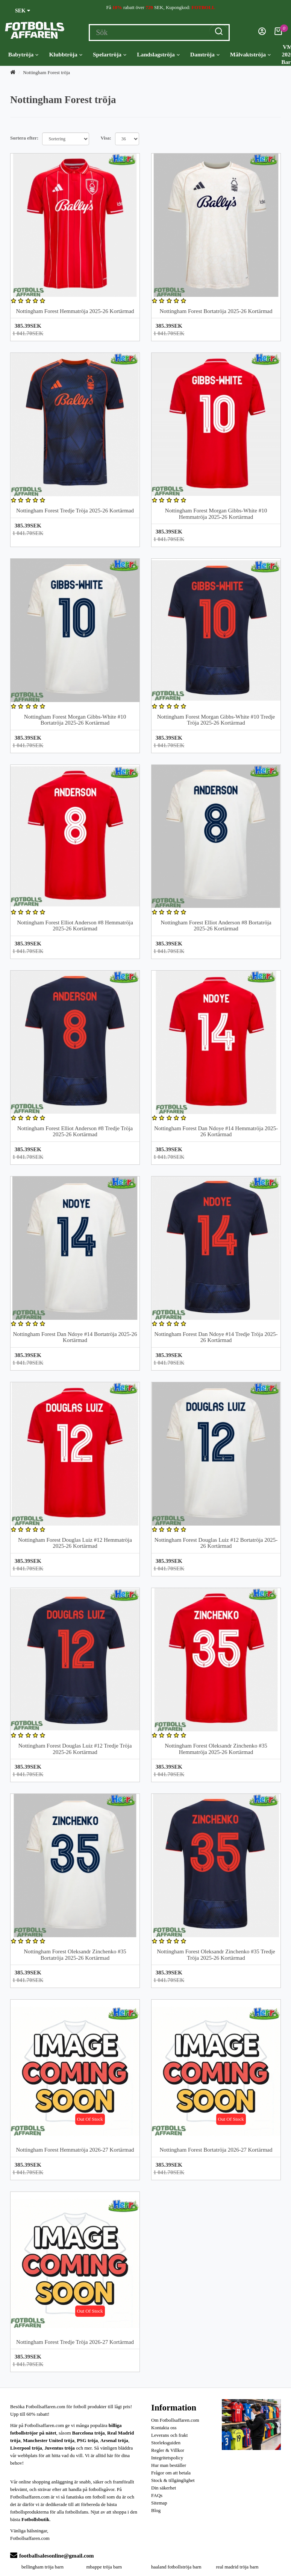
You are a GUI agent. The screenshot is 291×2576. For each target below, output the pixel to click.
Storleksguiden (165, 2442)
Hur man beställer (168, 2465)
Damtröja (205, 54)
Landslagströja (158, 54)
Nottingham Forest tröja (46, 72)
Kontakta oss (164, 2427)
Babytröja (23, 54)
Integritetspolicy (167, 2457)
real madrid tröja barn (237, 2567)
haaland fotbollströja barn (176, 2567)
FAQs (156, 2495)
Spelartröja (109, 54)
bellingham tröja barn (42, 2567)
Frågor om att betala (171, 2473)
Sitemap (159, 2503)
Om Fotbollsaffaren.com (175, 2420)
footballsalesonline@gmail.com (52, 2556)
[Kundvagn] (278, 33)
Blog (156, 2510)
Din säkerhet (163, 2488)
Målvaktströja (250, 54)
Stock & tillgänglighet (173, 2480)
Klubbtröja (65, 54)
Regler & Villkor (167, 2450)
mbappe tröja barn (104, 2567)
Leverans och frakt (169, 2435)
